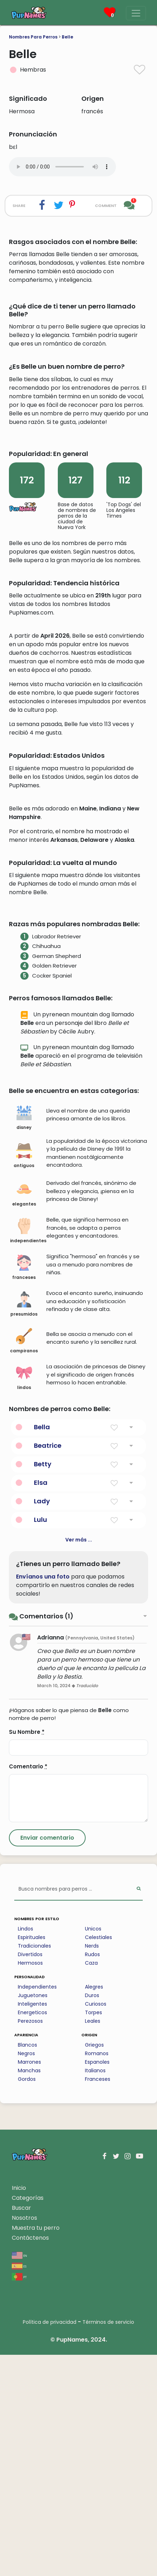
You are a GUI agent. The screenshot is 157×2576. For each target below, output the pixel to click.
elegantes (24, 1415)
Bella (42, 1648)
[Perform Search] (139, 2110)
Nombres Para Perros (33, 37)
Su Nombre (27, 1953)
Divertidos (30, 2175)
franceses (24, 1489)
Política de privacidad (49, 2543)
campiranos (24, 1562)
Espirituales (31, 2158)
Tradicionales (34, 2167)
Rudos (92, 2175)
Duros (92, 2216)
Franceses (97, 2300)
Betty (42, 1685)
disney (24, 1339)
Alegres (94, 2208)
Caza (91, 2184)
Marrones (29, 2283)
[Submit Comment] (47, 2059)
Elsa (40, 1703)
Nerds (92, 2167)
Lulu (40, 1740)
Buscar (21, 2429)
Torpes (93, 2233)
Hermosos (30, 2184)
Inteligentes (32, 2225)
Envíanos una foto (43, 1798)
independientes (26, 1452)
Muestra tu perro (36, 2449)
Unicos (93, 2149)
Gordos (27, 2300)
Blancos (27, 2266)
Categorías (28, 2419)
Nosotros (24, 2439)
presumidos (23, 1525)
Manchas (29, 2291)
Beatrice (47, 1666)
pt (19, 2498)
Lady (42, 1722)
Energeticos (32, 2233)
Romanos (96, 2274)
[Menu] (136, 13)
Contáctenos (30, 2459)
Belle (67, 37)
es (19, 2487)
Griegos (94, 2266)
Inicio (19, 2409)
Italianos (95, 2291)
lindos (24, 1599)
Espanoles (97, 2283)
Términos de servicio (108, 2543)
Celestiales (98, 2158)
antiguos (24, 1377)
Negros (26, 2274)
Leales (92, 2242)
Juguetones (32, 2216)
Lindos (25, 2149)
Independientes (37, 2208)
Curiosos (95, 2225)
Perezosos (30, 2242)
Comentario (28, 1987)
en (19, 2476)
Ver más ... (78, 1760)
